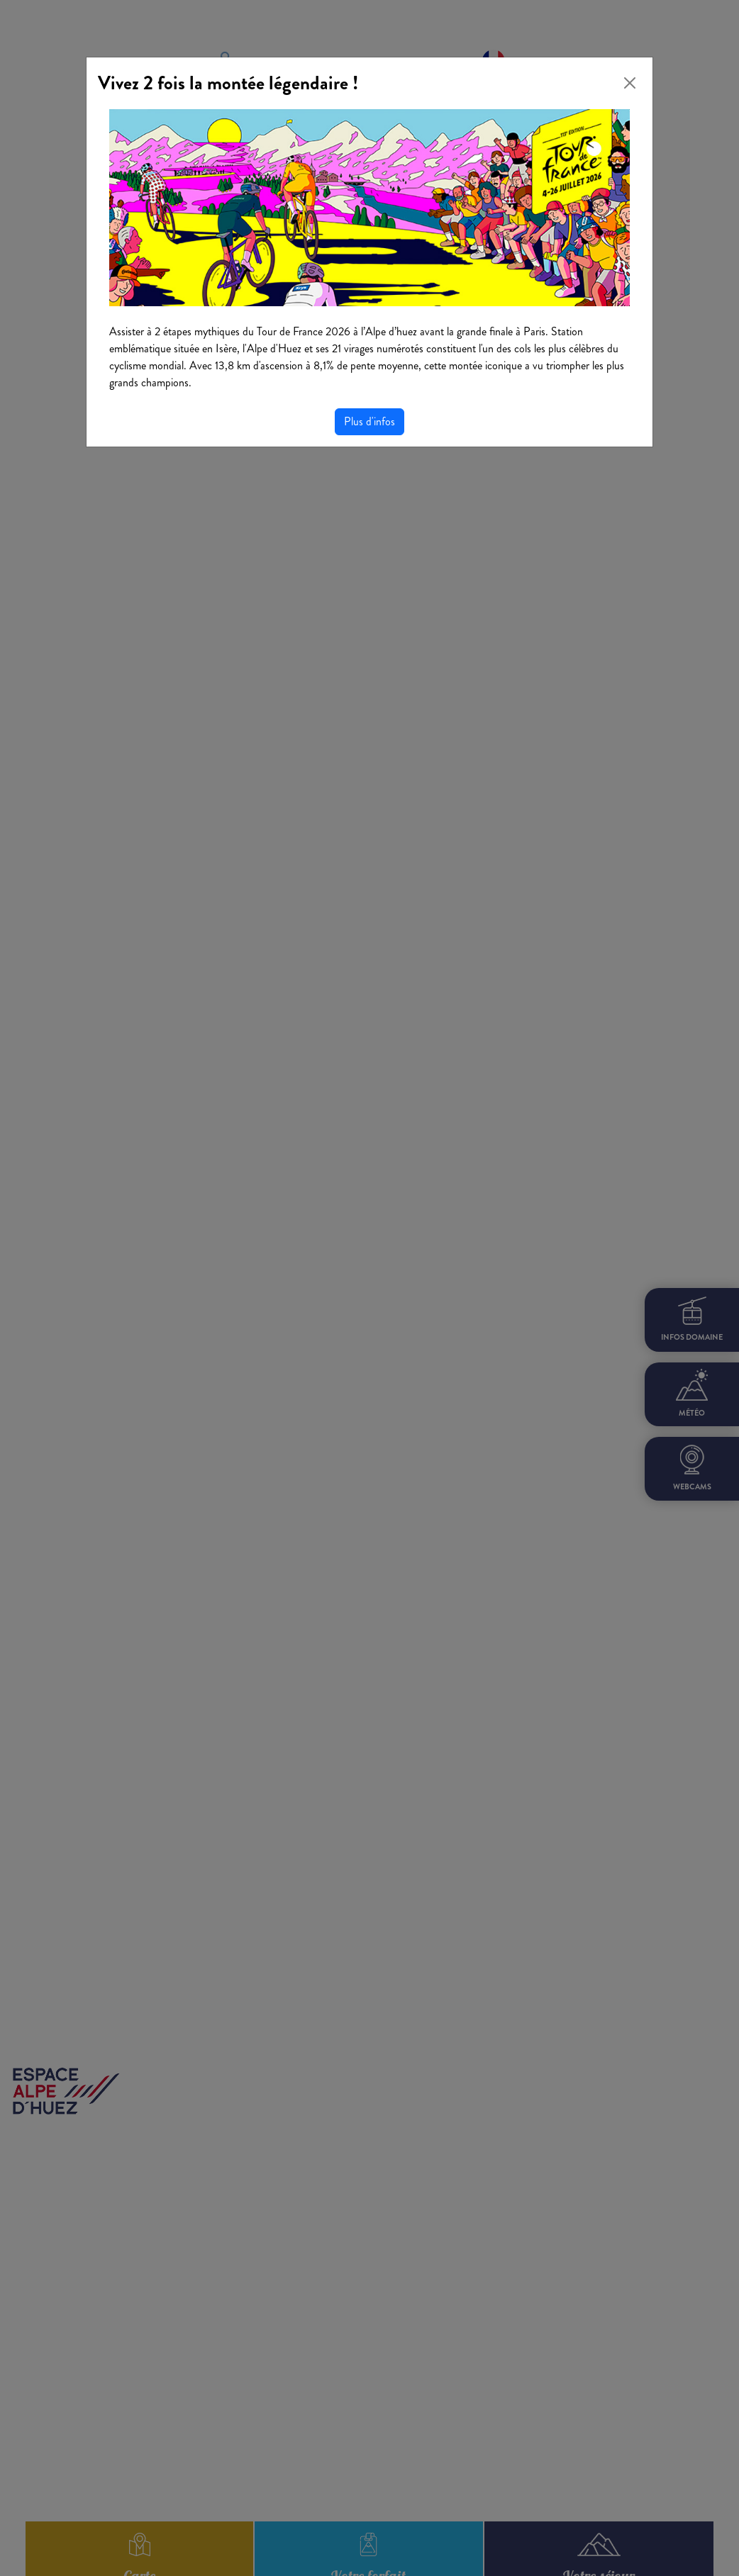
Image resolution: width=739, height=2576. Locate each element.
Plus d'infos (369, 421)
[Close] (629, 83)
